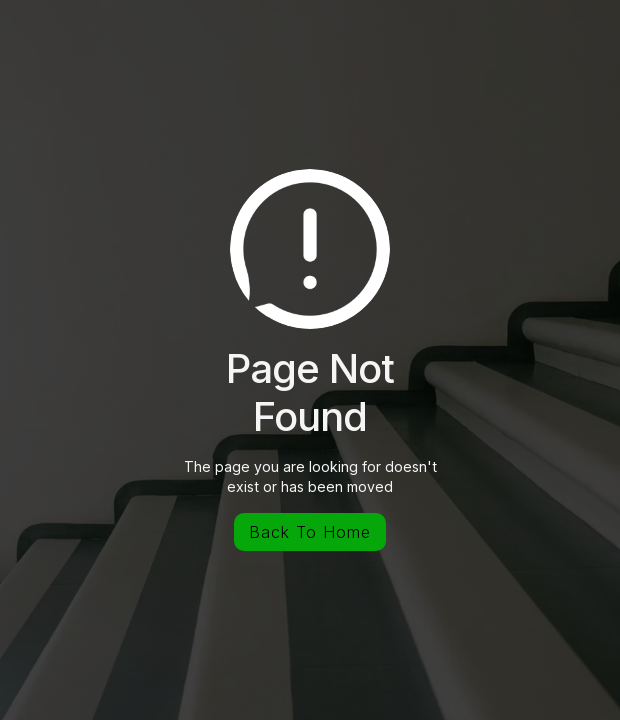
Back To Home (310, 532)
